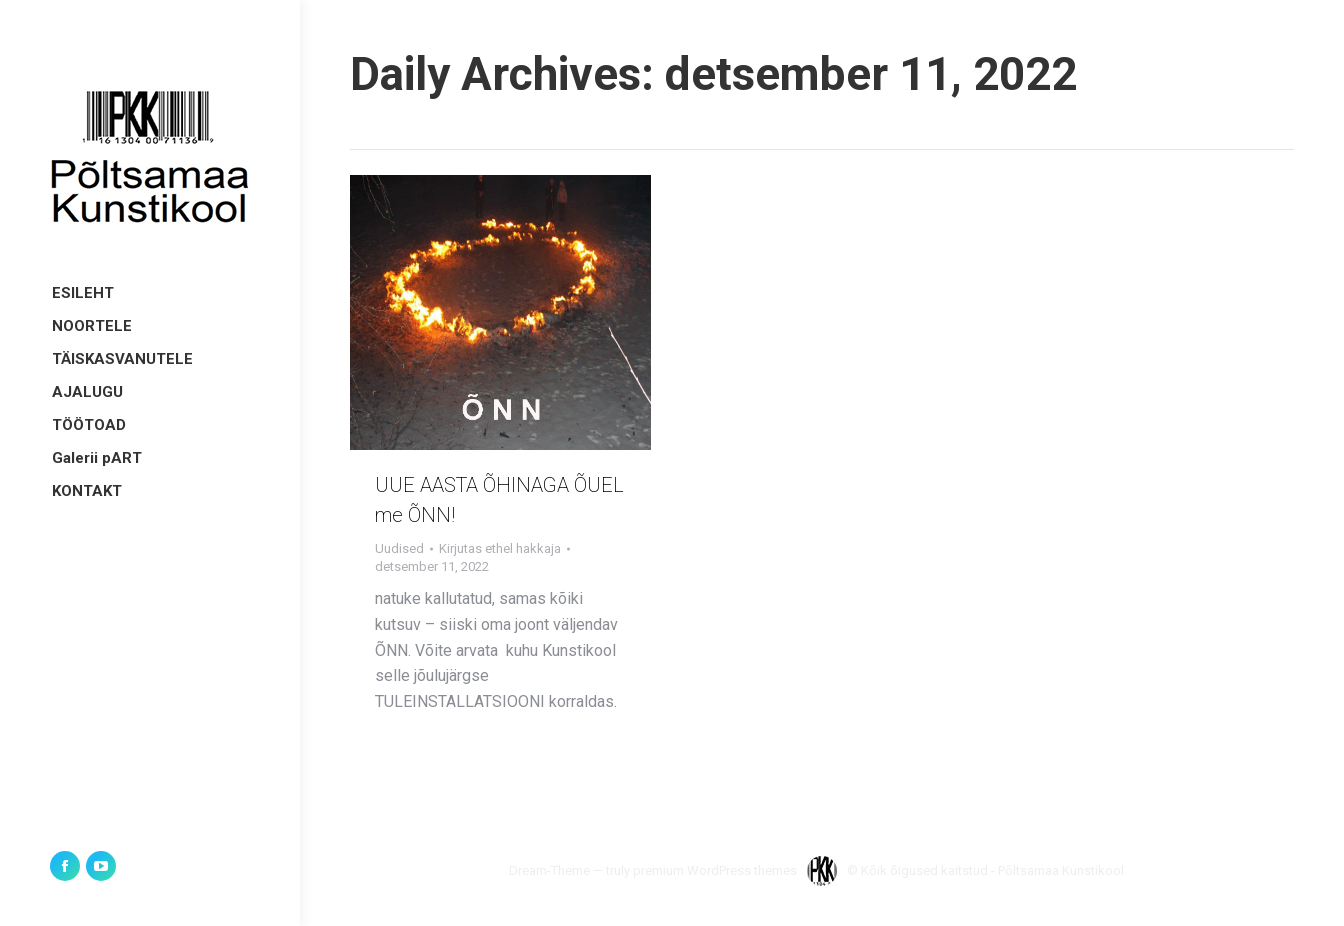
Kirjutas (500, 548)
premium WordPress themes (715, 870)
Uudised (399, 548)
